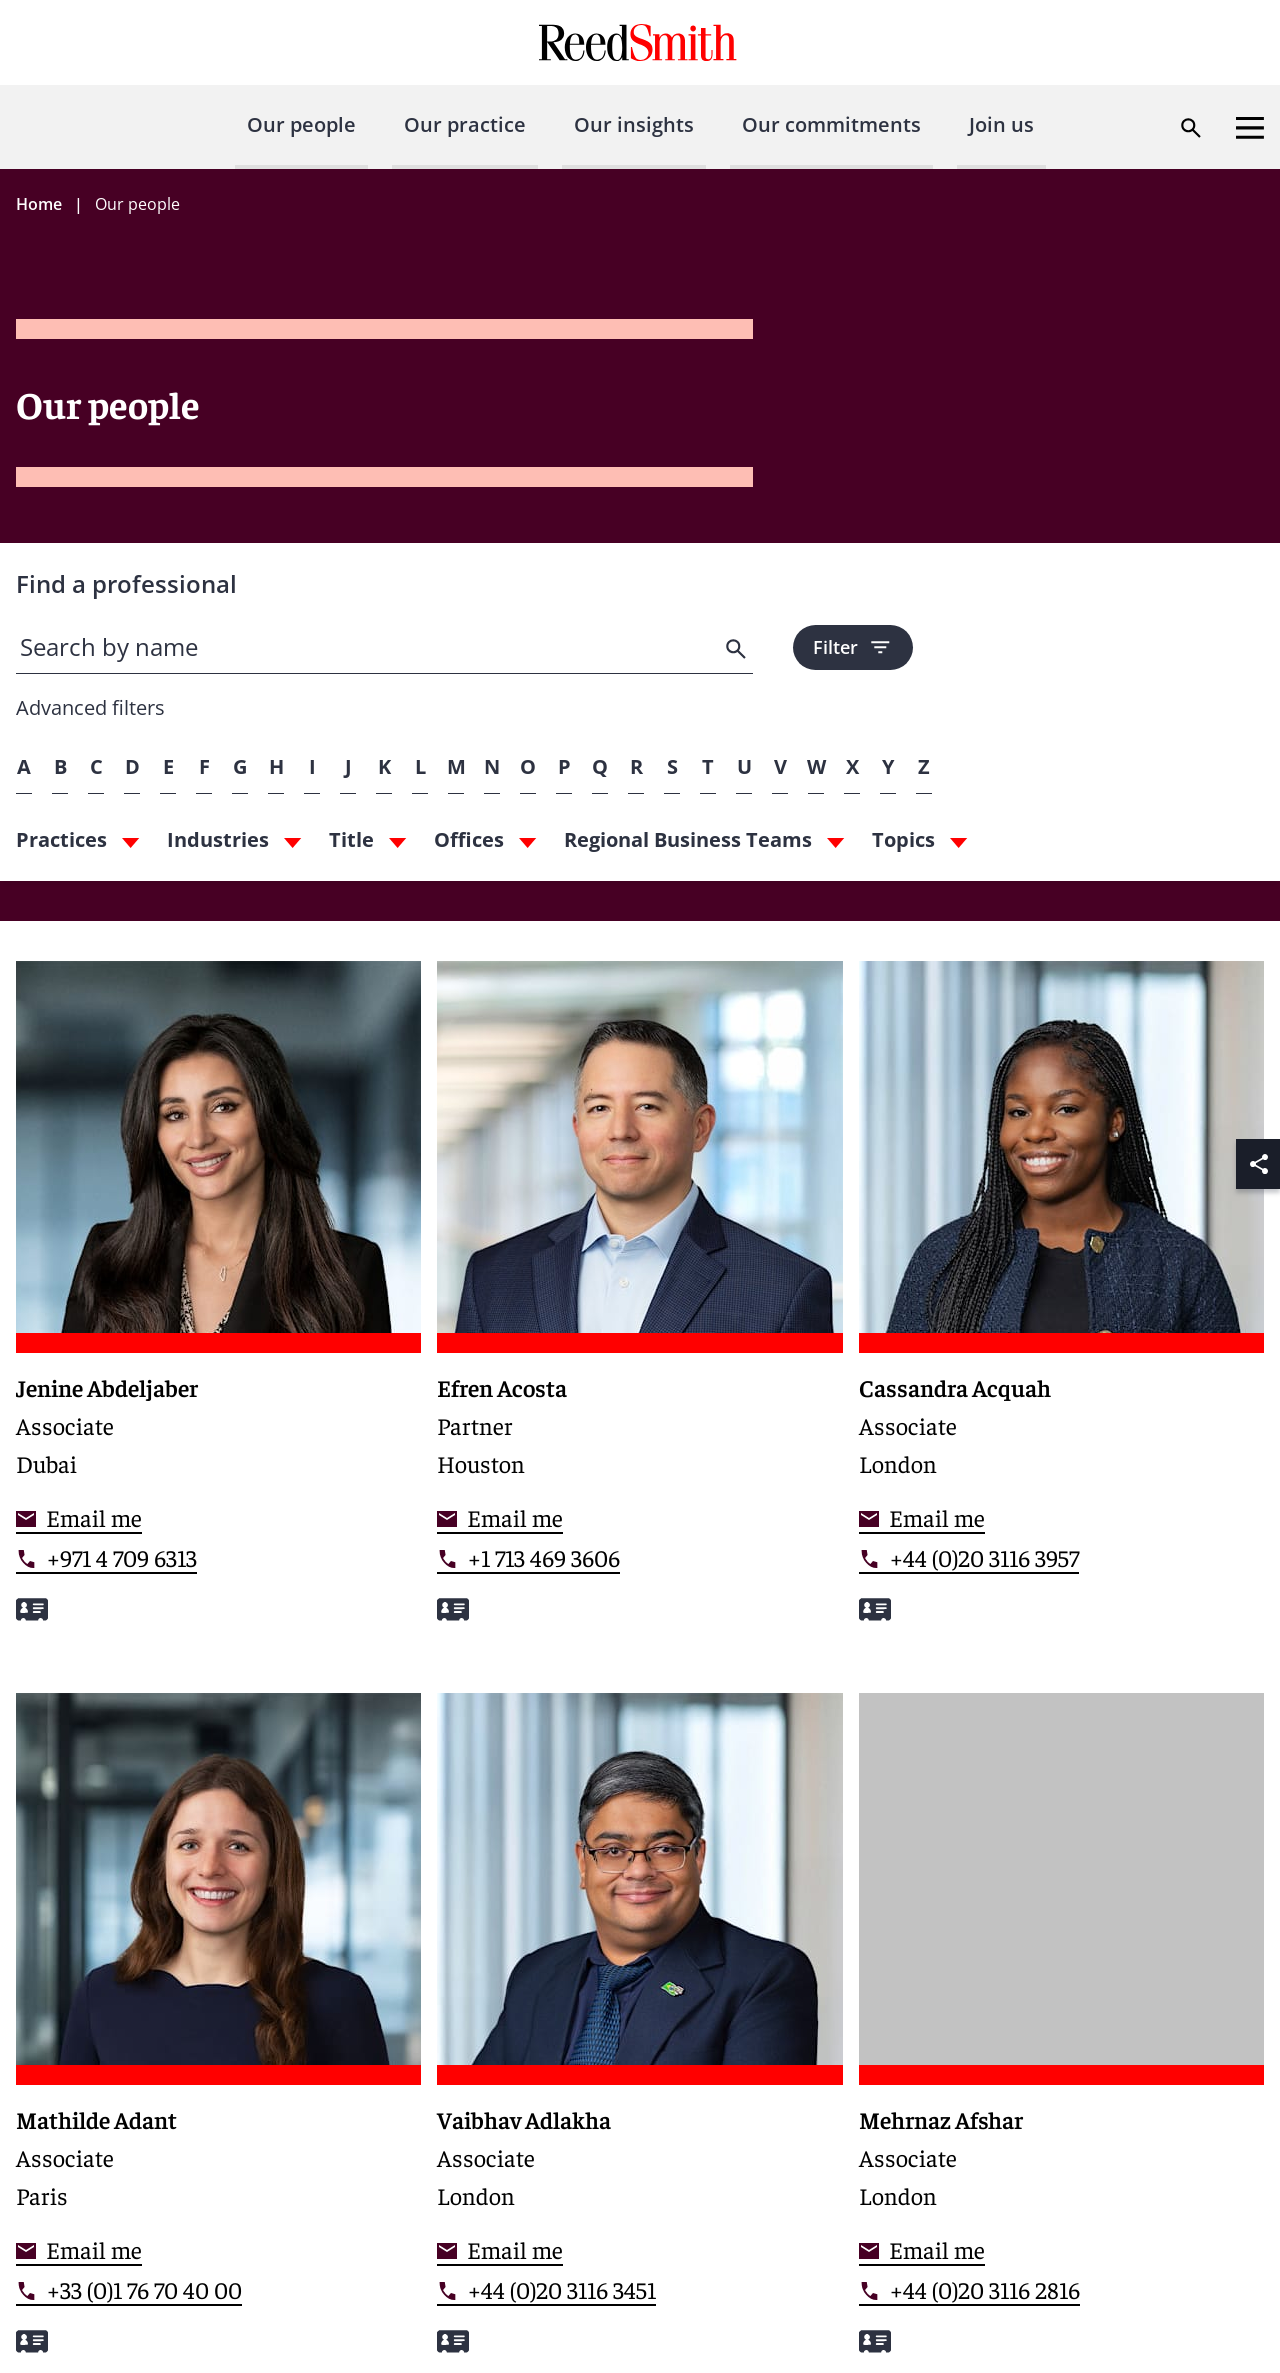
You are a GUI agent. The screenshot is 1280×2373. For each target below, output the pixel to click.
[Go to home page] (640, 42)
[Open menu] (1250, 128)
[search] (738, 649)
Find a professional (126, 583)
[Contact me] (79, 1518)
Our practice (465, 124)
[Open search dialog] (1191, 128)
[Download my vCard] (32, 1609)
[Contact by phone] (106, 1558)
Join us (1001, 124)
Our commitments (831, 124)
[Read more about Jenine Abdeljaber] (218, 1303)
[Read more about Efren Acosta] (639, 1303)
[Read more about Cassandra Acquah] (1061, 1303)
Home (39, 204)
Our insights (634, 124)
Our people (301, 124)
